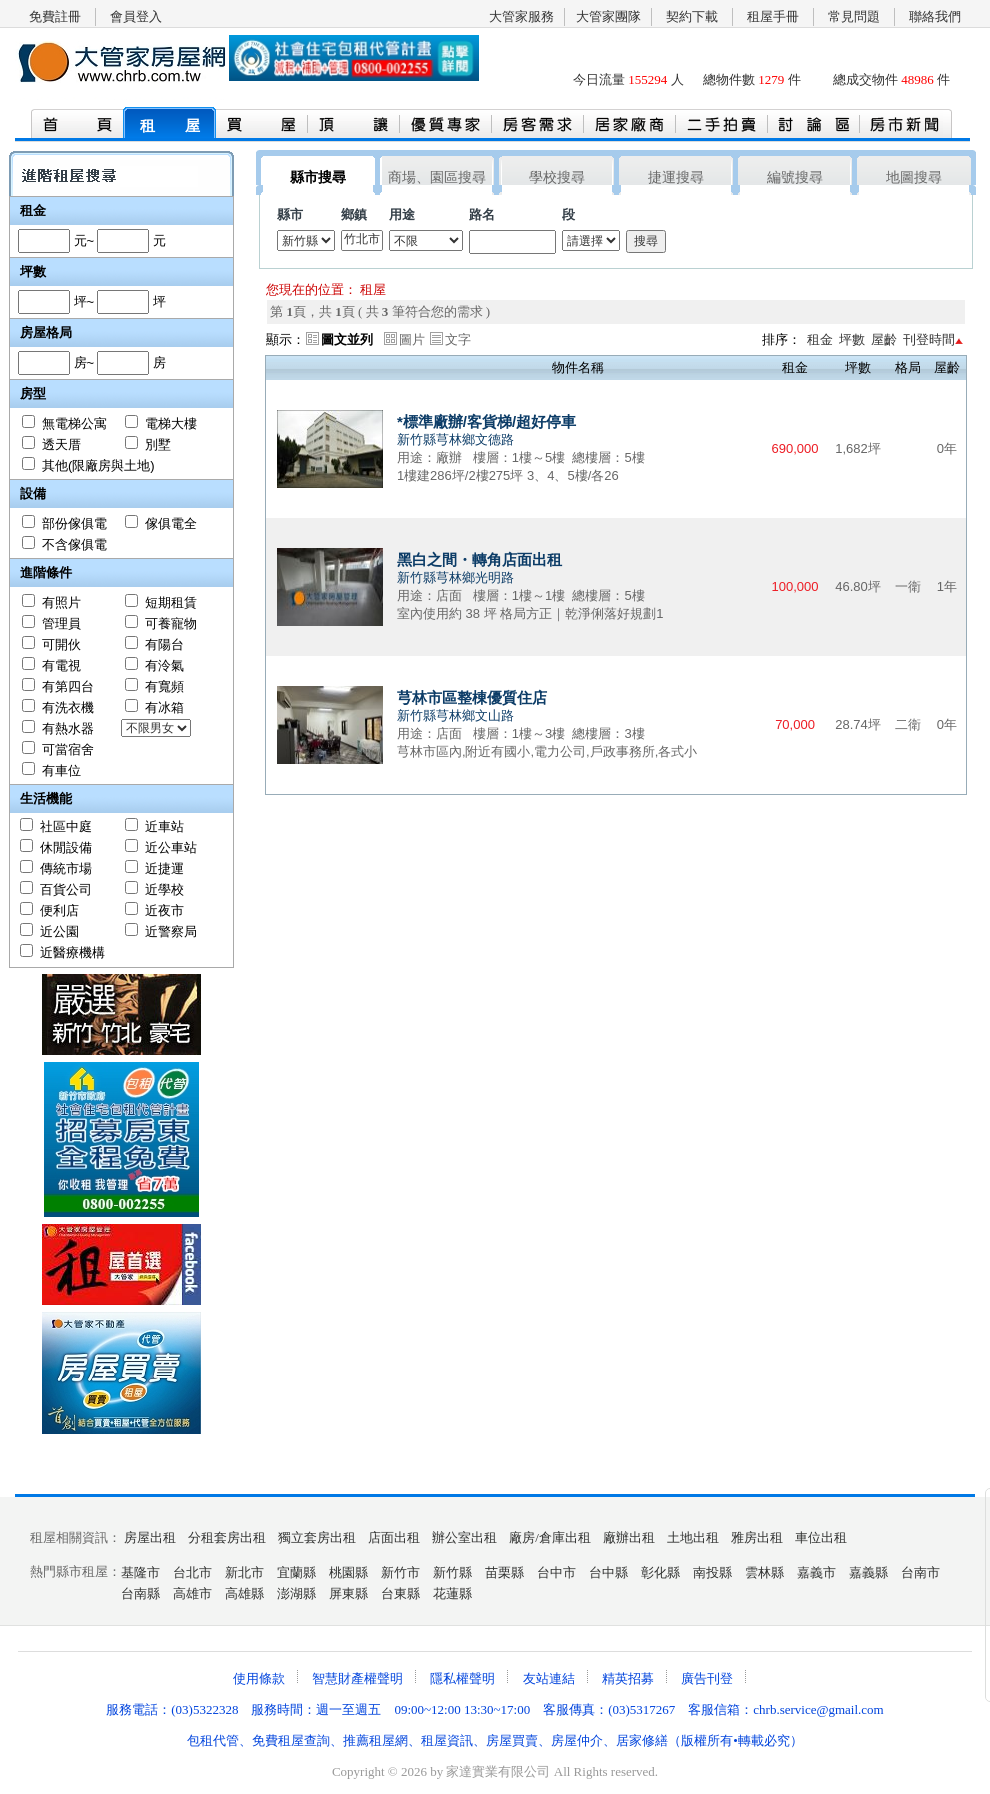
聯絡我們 (935, 16)
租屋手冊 (773, 16)
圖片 (412, 339)
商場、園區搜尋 (437, 177)
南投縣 (712, 1572)
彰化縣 (660, 1572)
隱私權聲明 (462, 1678)
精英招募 (628, 1678)
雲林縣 (764, 1572)
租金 (820, 339)
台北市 (192, 1572)
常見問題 (854, 16)
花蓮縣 (452, 1593)
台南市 (920, 1572)
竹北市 (362, 240)
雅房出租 (757, 1537)
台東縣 (400, 1593)
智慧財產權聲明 (357, 1678)
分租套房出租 (227, 1537)
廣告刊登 (707, 1678)
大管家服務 (521, 16)
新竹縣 (452, 1572)
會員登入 (136, 16)
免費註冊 (55, 16)
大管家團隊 (608, 16)
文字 (458, 339)
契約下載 (692, 16)
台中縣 (608, 1572)
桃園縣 (348, 1572)
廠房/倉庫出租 (550, 1537)
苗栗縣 (504, 1572)
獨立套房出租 (317, 1537)
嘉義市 (816, 1572)
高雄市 (192, 1593)
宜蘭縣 (296, 1572)
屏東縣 (348, 1593)
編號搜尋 (795, 177)
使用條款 (259, 1678)
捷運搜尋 (676, 177)
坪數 (852, 339)
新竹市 (400, 1572)
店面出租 (394, 1537)
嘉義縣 (868, 1572)
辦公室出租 (464, 1537)
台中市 (556, 1572)
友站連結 (549, 1678)
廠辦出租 (629, 1537)
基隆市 (140, 1572)
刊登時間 (929, 339)
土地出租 (693, 1537)
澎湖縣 (296, 1593)
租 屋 (170, 126)
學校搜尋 (557, 177)
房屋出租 (150, 1537)
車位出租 (821, 1537)
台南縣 (140, 1593)
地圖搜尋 (914, 177)
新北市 (244, 1572)
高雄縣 (244, 1593)
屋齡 (884, 339)
